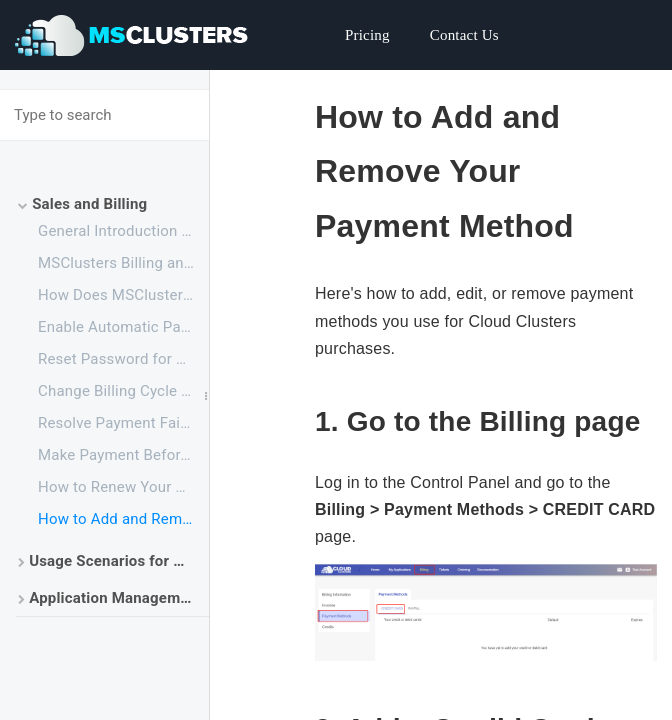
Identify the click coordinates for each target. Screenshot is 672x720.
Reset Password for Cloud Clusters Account (123, 359)
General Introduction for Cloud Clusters (123, 231)
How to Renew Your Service (123, 487)
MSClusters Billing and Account (123, 263)
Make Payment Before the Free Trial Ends (123, 455)
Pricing (367, 35)
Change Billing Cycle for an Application (123, 391)
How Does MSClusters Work (123, 295)
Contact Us (464, 35)
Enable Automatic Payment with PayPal (123, 327)
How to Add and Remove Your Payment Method (123, 519)
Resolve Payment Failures (123, 423)
